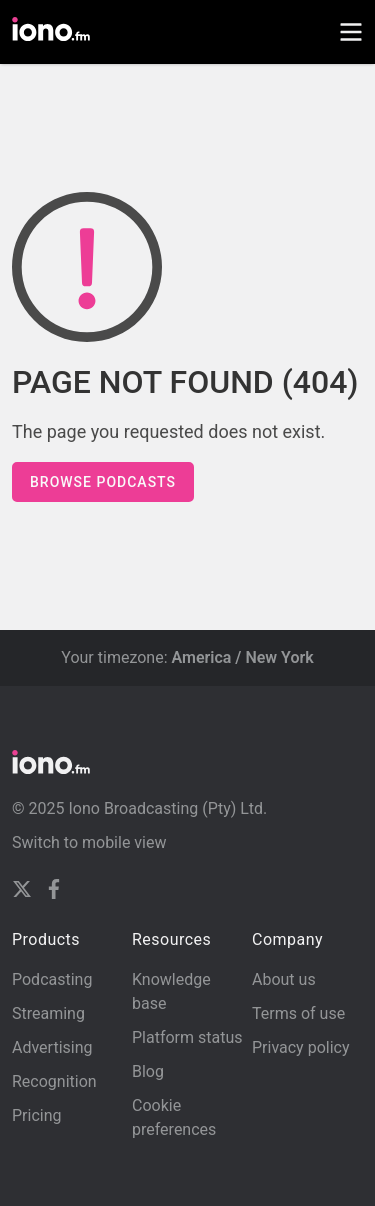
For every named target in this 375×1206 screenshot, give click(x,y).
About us (284, 979)
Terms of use (298, 1013)
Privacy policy (301, 1047)
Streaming (48, 1013)
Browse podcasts (103, 482)
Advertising (52, 1047)
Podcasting (52, 979)
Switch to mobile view (89, 842)
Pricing (37, 1115)
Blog (148, 1071)
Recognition (54, 1081)
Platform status (187, 1037)
